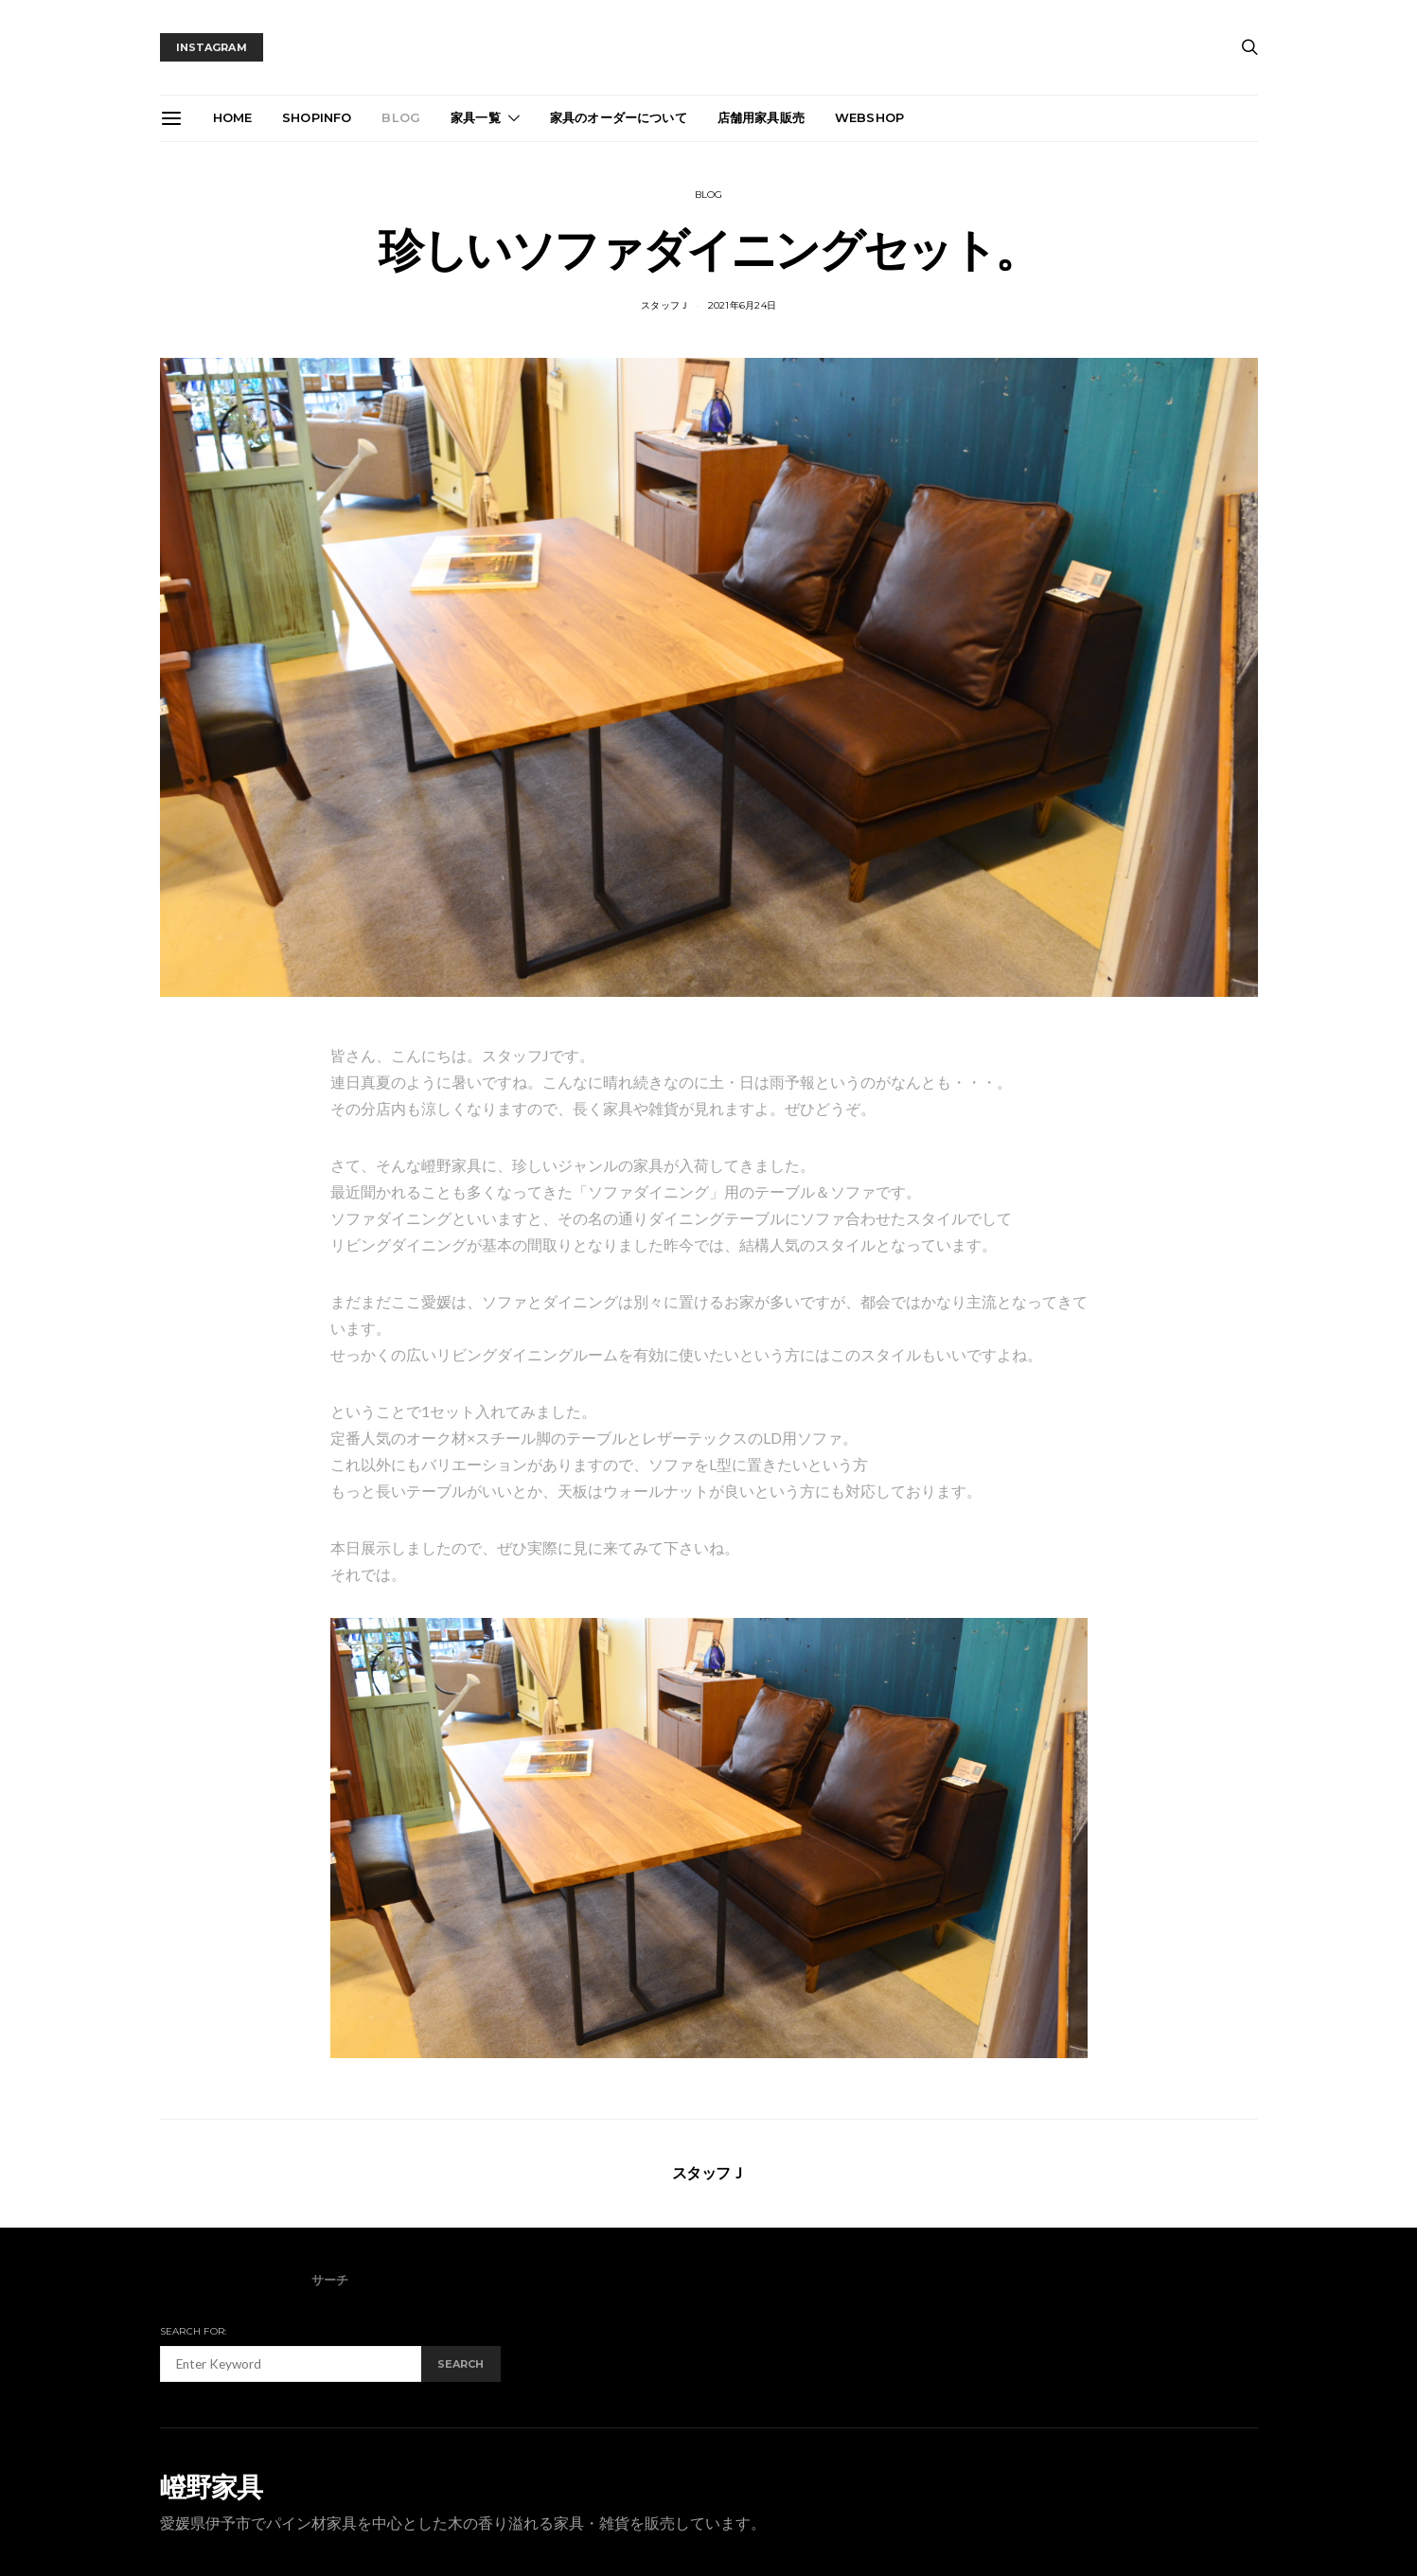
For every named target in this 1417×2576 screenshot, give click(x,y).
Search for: (193, 2331)
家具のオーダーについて (618, 117)
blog (400, 117)
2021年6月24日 (742, 305)
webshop (869, 117)
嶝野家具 (211, 2487)
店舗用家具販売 (761, 117)
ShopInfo (316, 117)
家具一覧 (476, 117)
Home (233, 117)
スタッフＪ (665, 305)
